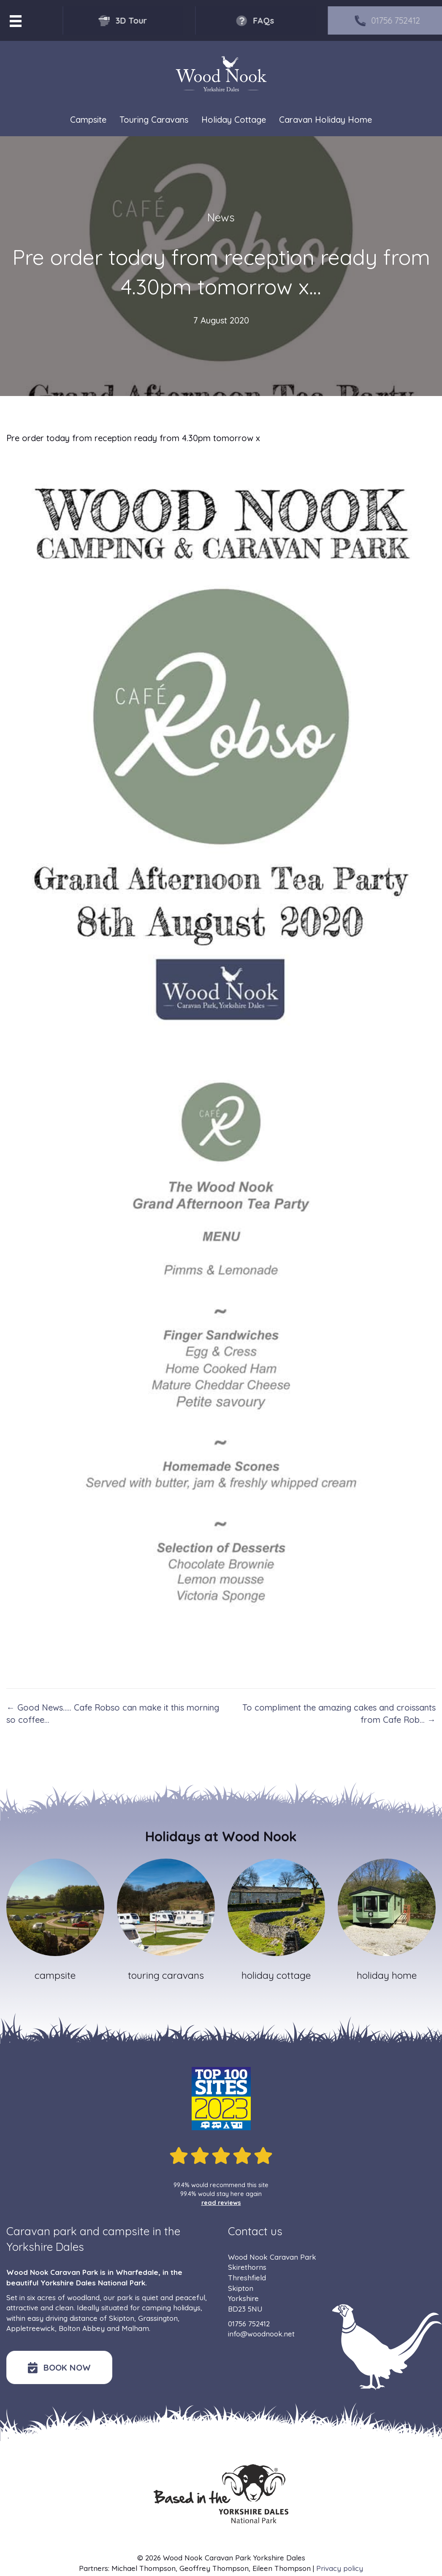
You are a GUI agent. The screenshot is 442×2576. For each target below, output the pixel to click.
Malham (135, 2328)
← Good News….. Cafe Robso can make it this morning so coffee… (112, 1713)
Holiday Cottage (233, 120)
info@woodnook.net (261, 2333)
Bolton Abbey (82, 2328)
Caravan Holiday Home (325, 120)
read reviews (221, 2203)
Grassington (158, 2318)
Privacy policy (339, 2568)
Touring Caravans (153, 120)
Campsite (88, 120)
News (221, 217)
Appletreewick (30, 2328)
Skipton (121, 2318)
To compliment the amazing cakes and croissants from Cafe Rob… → (339, 1713)
